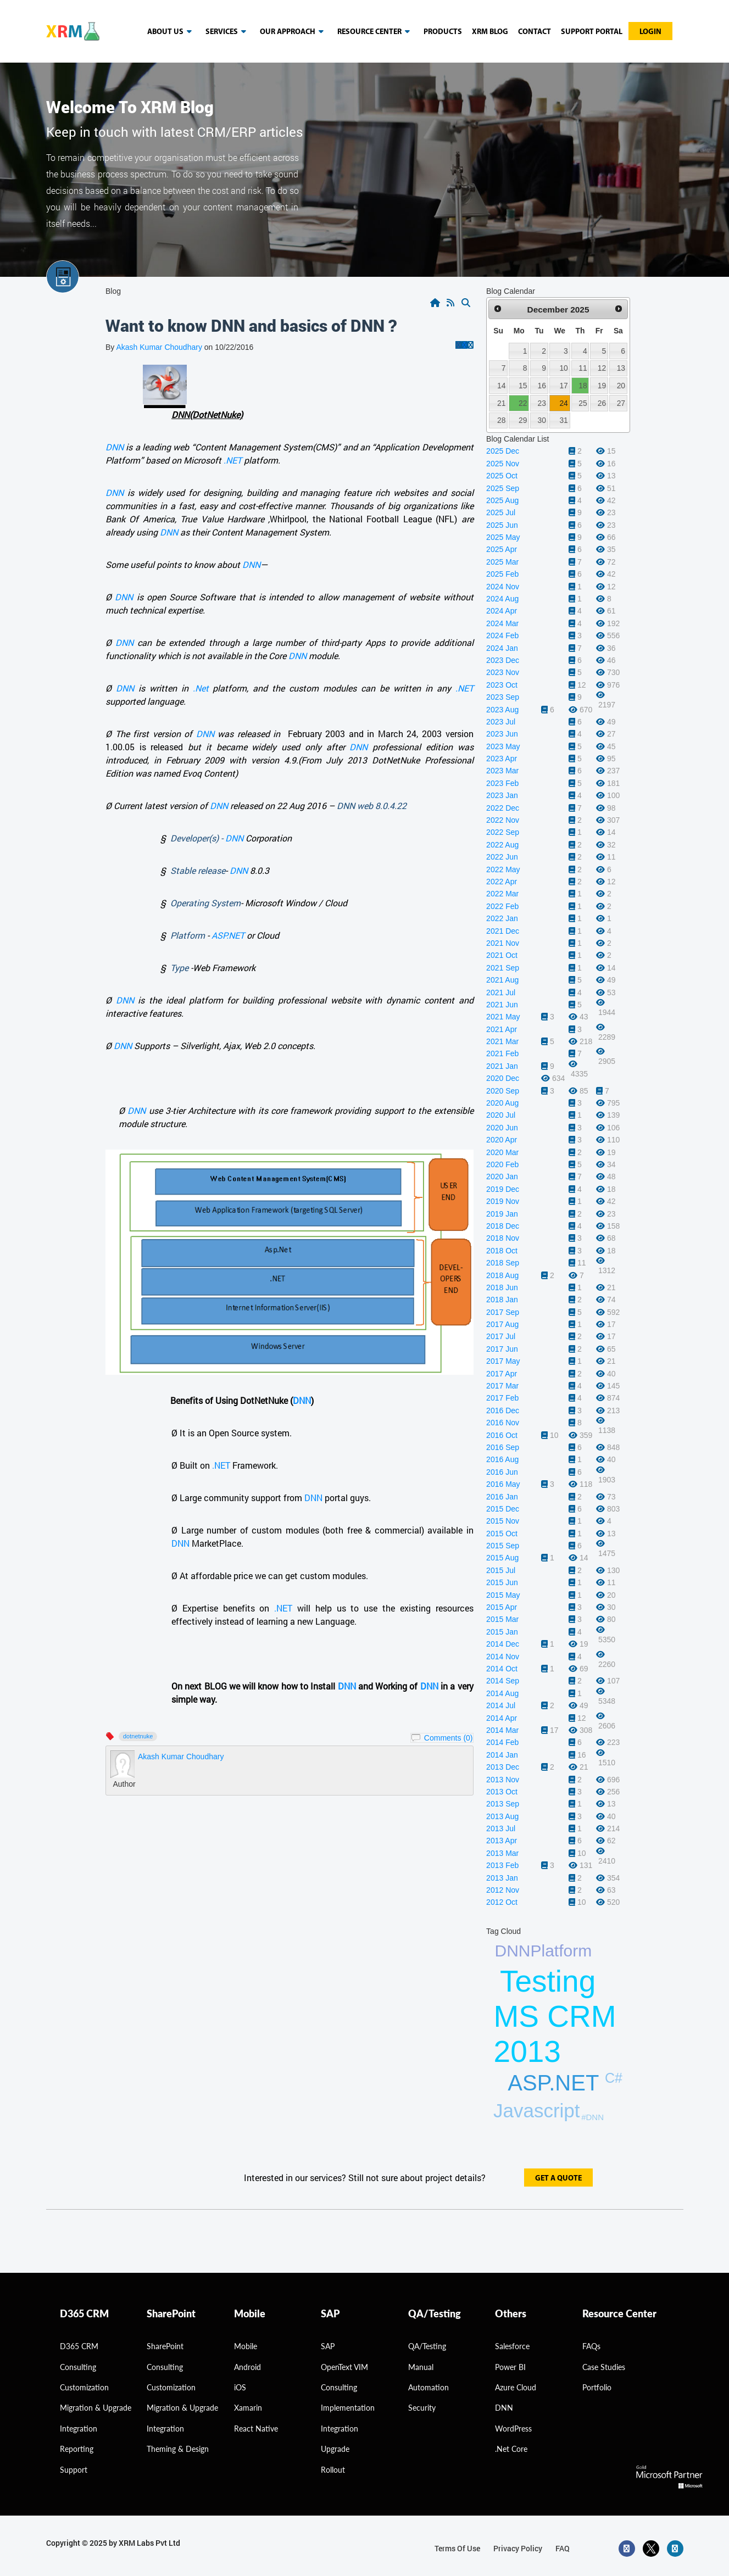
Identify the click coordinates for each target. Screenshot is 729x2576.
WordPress (513, 2428)
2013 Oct (501, 1791)
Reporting (76, 2449)
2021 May (503, 1016)
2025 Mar (502, 561)
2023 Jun (502, 733)
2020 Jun (502, 1127)
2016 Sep (502, 1447)
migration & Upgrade (95, 2407)
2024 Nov (502, 586)
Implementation (348, 2407)
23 (542, 403)
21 (501, 403)
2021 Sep (502, 967)
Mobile (245, 2346)
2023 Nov (502, 672)
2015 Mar (502, 1619)
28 (501, 420)
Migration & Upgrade (182, 2407)
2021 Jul (500, 992)
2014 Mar (502, 1730)
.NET (233, 460)
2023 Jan (502, 795)
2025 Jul (500, 512)
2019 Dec (502, 1189)
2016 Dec (502, 1410)
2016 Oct (501, 1435)
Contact (534, 32)
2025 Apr (501, 549)
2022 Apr (501, 881)
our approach (293, 31)
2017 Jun (502, 1349)
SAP (328, 2346)
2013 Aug (502, 1816)
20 (621, 385)
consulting (78, 2367)
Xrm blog (490, 32)
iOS (240, 2387)
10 (563, 368)
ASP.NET (228, 935)
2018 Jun (502, 1287)
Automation (428, 2387)
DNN (114, 447)
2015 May (503, 1595)
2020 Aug (502, 1103)
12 (602, 368)
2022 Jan (502, 918)
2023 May (503, 746)
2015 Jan (502, 1631)
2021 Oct (501, 955)
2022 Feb (502, 906)
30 (542, 420)
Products (443, 32)
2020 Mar (502, 1152)
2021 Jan (502, 1066)
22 (523, 403)
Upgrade (335, 2449)
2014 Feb (502, 1742)
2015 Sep (502, 1545)
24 (563, 403)
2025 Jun (502, 525)
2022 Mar (502, 893)
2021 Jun (502, 1004)
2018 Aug (502, 1275)
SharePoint (165, 2346)
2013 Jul (500, 1828)
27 (621, 403)
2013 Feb (502, 1865)
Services (227, 31)
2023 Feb (502, 783)
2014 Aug (502, 1693)
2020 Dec (502, 1078)
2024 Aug (502, 598)
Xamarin (248, 2407)
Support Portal (591, 32)
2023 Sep (502, 697)
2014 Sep (502, 1680)
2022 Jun (502, 856)
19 (602, 385)
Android (247, 2367)
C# (613, 2078)
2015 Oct (501, 1533)
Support (73, 2469)
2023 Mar (502, 770)
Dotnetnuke (138, 1736)
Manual (420, 2367)
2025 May (503, 537)
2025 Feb (502, 574)
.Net (201, 688)
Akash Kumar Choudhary (159, 347)
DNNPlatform (543, 1951)
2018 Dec (502, 1226)
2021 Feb (502, 1053)
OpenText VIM (344, 2367)
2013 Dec (502, 1767)
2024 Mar (502, 623)
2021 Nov (502, 943)
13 (621, 368)
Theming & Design (178, 2449)
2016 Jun (502, 1472)
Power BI (510, 2367)
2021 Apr (501, 1029)
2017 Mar (502, 1385)
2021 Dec (502, 931)
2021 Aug (502, 979)
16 (542, 385)
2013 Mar (502, 1853)
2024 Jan (502, 648)
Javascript (536, 2110)
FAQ (562, 2548)
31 (563, 420)
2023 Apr (501, 758)
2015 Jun (502, 1582)
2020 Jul (500, 1115)
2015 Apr (501, 1607)
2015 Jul (500, 1570)
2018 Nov (502, 1238)
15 (523, 385)
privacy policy (517, 2548)
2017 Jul (500, 1336)
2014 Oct (501, 1668)
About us (171, 31)
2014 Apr (501, 1718)
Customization (84, 2387)
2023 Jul (500, 721)
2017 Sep (502, 1312)
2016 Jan (502, 1496)
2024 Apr (501, 610)
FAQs (591, 2346)
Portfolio (596, 2387)
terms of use (457, 2548)
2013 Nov (502, 1779)
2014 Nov (502, 1656)
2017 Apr (501, 1373)
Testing (548, 1981)
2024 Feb (502, 635)
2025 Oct (501, 475)
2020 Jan (502, 1176)
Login (650, 32)
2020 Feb (502, 1164)
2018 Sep (502, 1262)
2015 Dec (502, 1508)
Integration (78, 2428)
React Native (256, 2428)
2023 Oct (501, 685)
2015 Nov (502, 1520)
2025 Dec (502, 451)
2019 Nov (502, 1201)
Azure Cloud (515, 2387)
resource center (375, 31)
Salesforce (512, 2346)
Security (422, 2407)
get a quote (558, 2178)
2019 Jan (502, 1213)
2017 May (503, 1361)
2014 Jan (502, 1754)
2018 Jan (502, 1299)
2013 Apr (501, 1840)
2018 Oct (501, 1250)
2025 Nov (502, 463)
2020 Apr (501, 1139)
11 (582, 368)
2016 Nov (502, 1422)
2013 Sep (502, 1803)
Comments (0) (448, 1737)
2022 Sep (502, 832)
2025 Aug (502, 500)
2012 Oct (501, 1902)
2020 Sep (502, 1090)
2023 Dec (502, 660)
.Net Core (511, 2449)
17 (563, 385)
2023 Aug (502, 709)
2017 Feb (502, 1397)
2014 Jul (500, 1705)
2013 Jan (502, 1878)
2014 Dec (502, 1644)
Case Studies (603, 2367)
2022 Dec (502, 808)
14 (501, 385)
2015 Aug (502, 1557)
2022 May (503, 869)
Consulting (165, 2367)
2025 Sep (502, 488)
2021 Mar (502, 1041)
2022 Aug (502, 844)
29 (523, 420)
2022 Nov (502, 820)
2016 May (503, 1484)
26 (602, 403)
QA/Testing (427, 2346)
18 (582, 385)
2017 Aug (502, 1324)
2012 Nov (502, 1890)
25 (582, 403)
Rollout (333, 2469)
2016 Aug (502, 1459)
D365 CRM (79, 2346)
